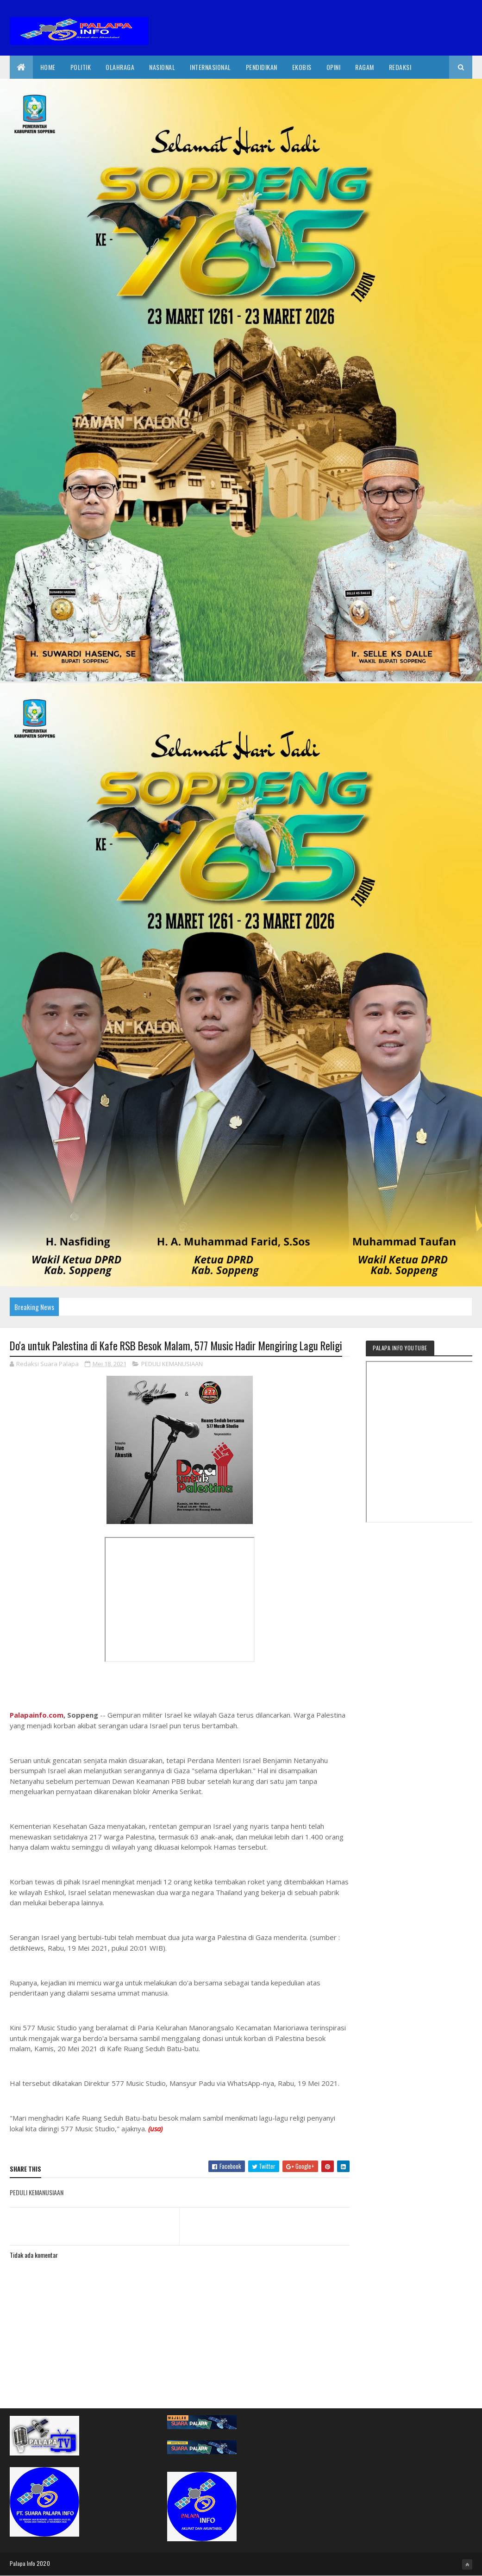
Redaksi (400, 67)
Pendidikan (261, 67)
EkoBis (302, 67)
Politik (80, 67)
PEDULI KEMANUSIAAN (172, 1364)
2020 (43, 2563)
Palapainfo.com (36, 1714)
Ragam (364, 67)
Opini (333, 67)
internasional (210, 67)
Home (48, 67)
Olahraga (120, 67)
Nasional (162, 67)
